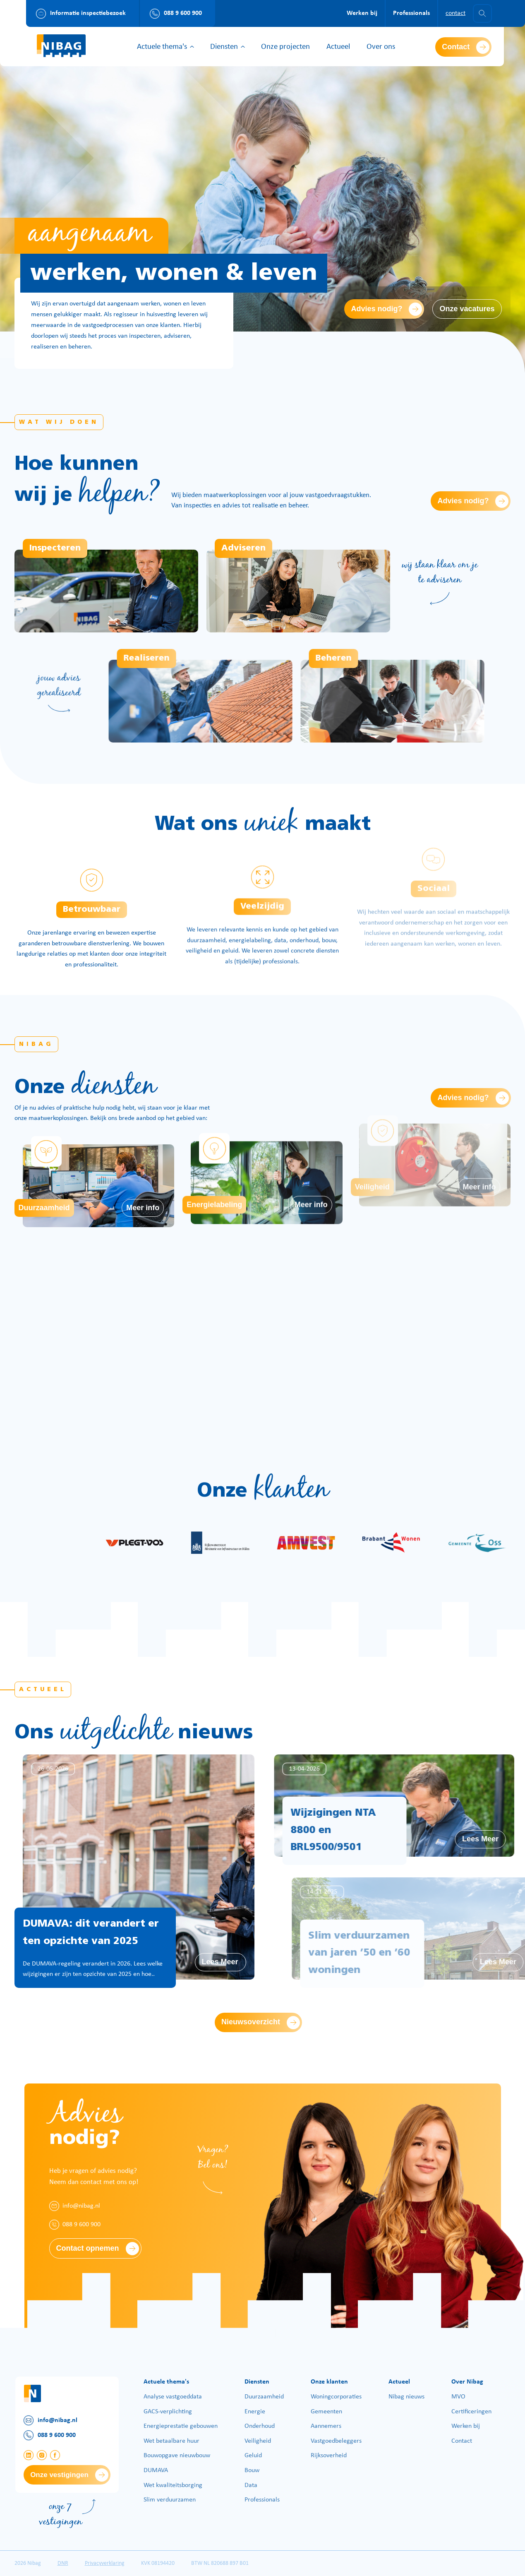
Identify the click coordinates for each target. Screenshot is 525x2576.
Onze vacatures (466, 309)
